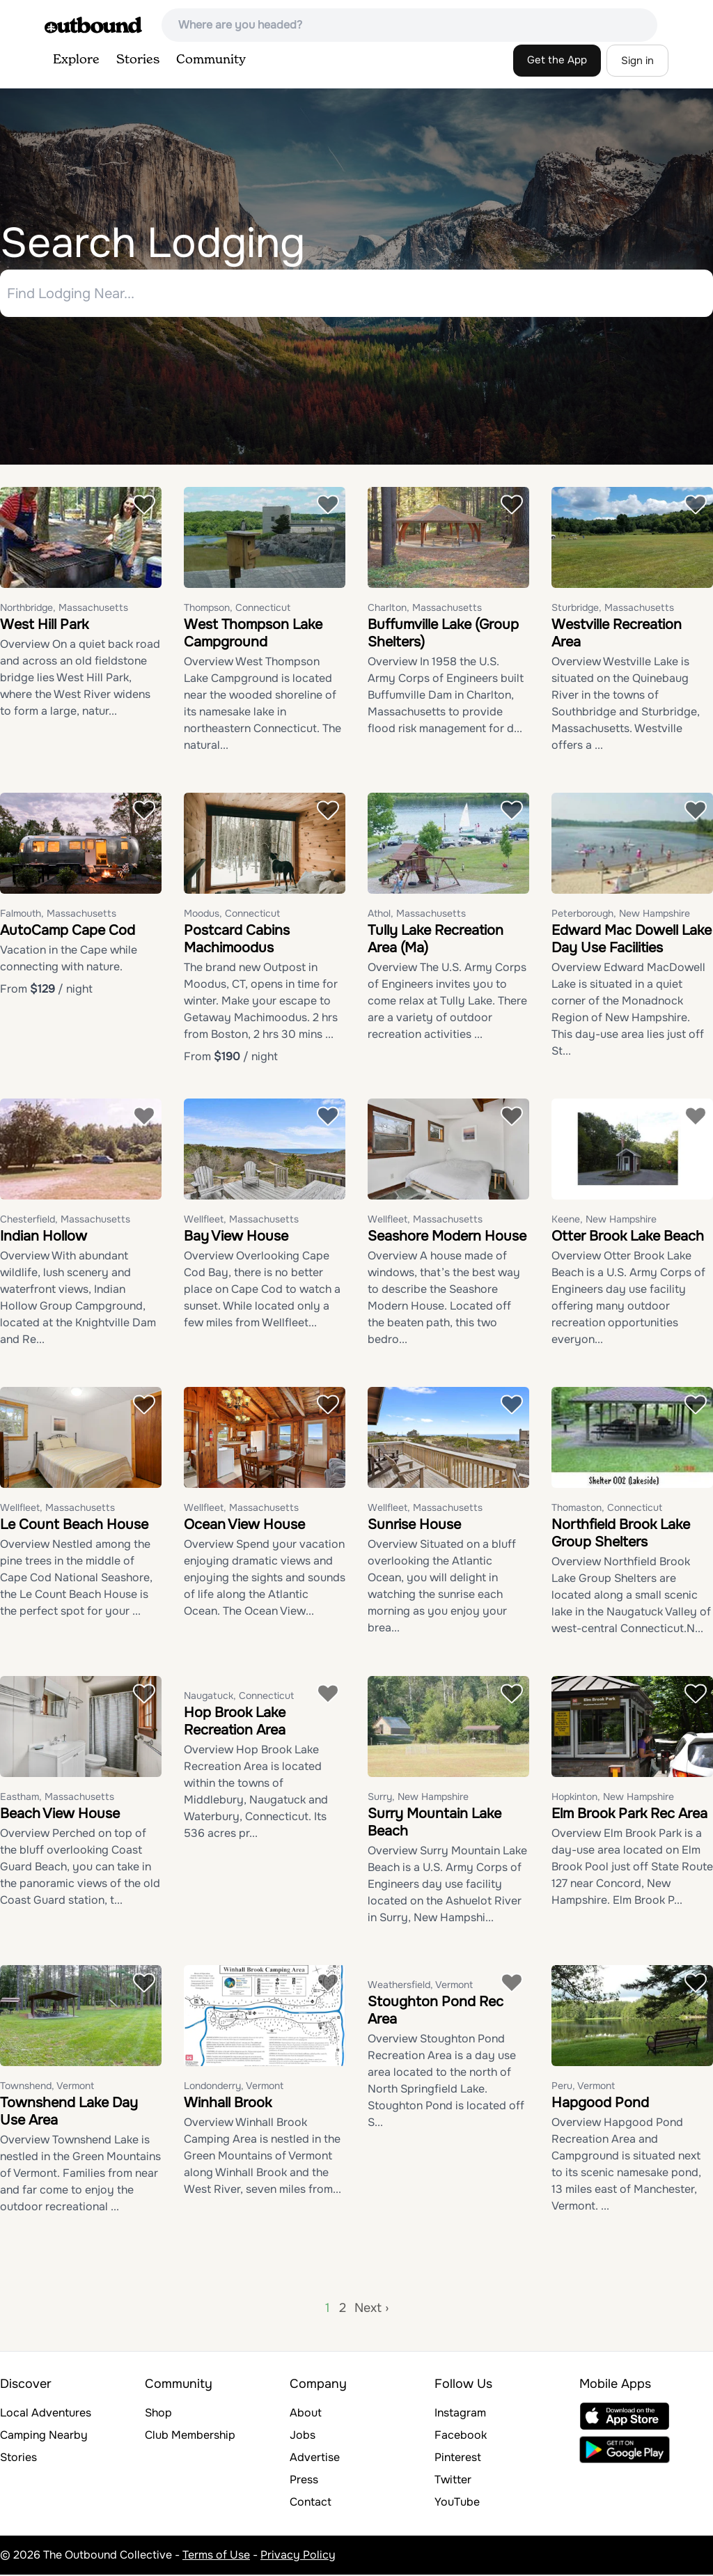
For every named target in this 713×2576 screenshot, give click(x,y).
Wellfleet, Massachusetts (241, 1220)
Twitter (452, 2481)
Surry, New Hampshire (418, 1798)
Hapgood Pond (600, 2104)
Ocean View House (244, 1526)
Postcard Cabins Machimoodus (237, 940)
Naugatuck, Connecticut (239, 1697)
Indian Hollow (43, 1237)
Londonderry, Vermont (233, 2087)
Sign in (637, 61)
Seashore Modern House (447, 1237)
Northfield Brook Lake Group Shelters (620, 1534)
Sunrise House (414, 1526)
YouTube (457, 2503)
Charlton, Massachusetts (425, 609)
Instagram (460, 2414)
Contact (310, 2503)
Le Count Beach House (74, 1526)
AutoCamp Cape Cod (67, 931)
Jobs (302, 2436)
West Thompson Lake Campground (253, 634)
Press (304, 2481)
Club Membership (190, 2436)
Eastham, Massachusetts (57, 1798)
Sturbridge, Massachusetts (612, 609)
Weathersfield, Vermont (420, 1986)
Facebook (460, 2436)
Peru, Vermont (583, 2087)
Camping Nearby (44, 2436)
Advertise (315, 2458)
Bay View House (236, 1237)
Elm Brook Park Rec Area (629, 1815)
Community (211, 60)
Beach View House (60, 1815)
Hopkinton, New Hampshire (612, 1798)
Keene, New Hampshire (604, 1220)
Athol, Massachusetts (417, 914)
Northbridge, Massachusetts (64, 609)
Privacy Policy (298, 2556)
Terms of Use (216, 2556)
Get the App (557, 60)
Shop (158, 2414)
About (306, 2414)
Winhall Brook (228, 2104)
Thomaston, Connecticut (606, 1509)
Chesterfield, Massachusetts (65, 1220)
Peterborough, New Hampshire (620, 914)
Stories (137, 60)
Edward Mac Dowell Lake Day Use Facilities (631, 940)
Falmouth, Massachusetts (58, 914)
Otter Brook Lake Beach (627, 1237)
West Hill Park (44, 626)
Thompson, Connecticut (237, 609)
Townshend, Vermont (47, 2087)
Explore (76, 60)
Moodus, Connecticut (232, 914)
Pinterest (457, 2458)
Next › (371, 2309)
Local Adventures (45, 2414)
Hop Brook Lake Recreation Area (234, 1722)
